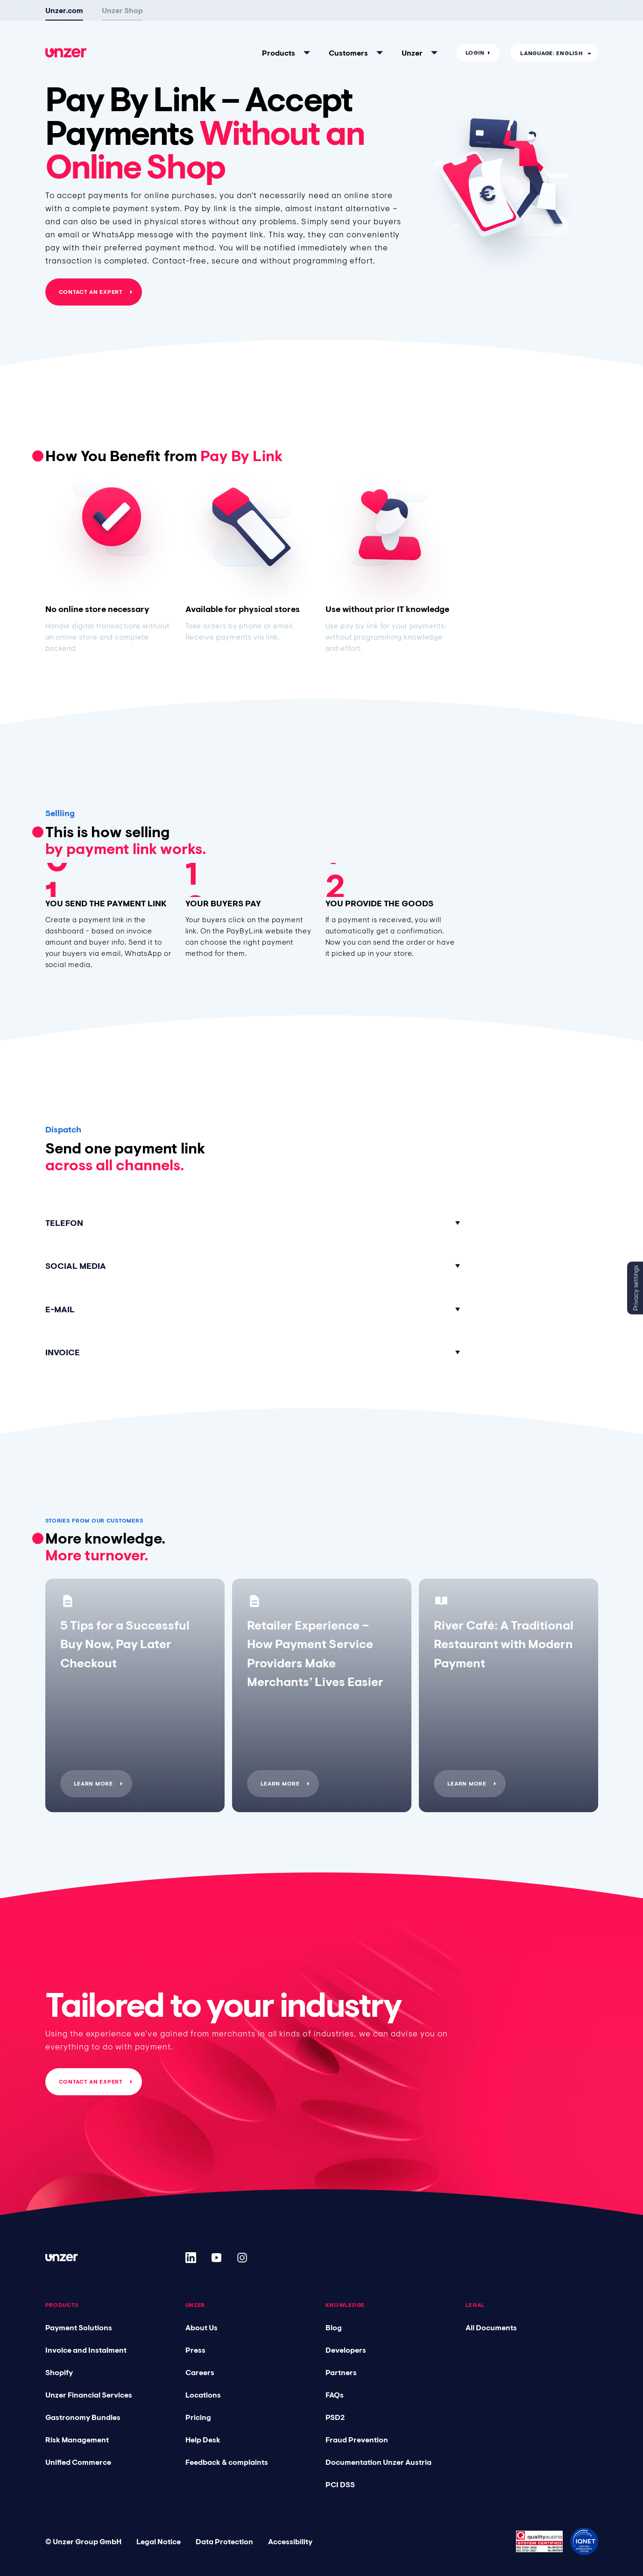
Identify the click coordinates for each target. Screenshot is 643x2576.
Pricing (198, 2417)
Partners (341, 2372)
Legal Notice (158, 2541)
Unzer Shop (122, 10)
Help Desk (202, 2439)
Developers (345, 2350)
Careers (199, 2372)
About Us (201, 2327)
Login (475, 53)
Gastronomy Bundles (82, 2417)
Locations (203, 2395)
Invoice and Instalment (86, 2350)
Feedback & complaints (226, 2462)
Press (195, 2350)
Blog (333, 2327)
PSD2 (335, 2417)
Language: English (551, 53)
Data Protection (224, 2541)
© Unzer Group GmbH (83, 2541)
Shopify (59, 2372)
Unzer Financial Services (88, 2395)
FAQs (334, 2395)
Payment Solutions (78, 2327)
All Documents (491, 2327)
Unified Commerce (78, 2462)
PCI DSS (340, 2484)
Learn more (93, 1783)
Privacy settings (635, 1288)
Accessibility (290, 2541)
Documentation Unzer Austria (378, 2462)
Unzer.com (64, 10)
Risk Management (77, 2439)
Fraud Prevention (356, 2439)
